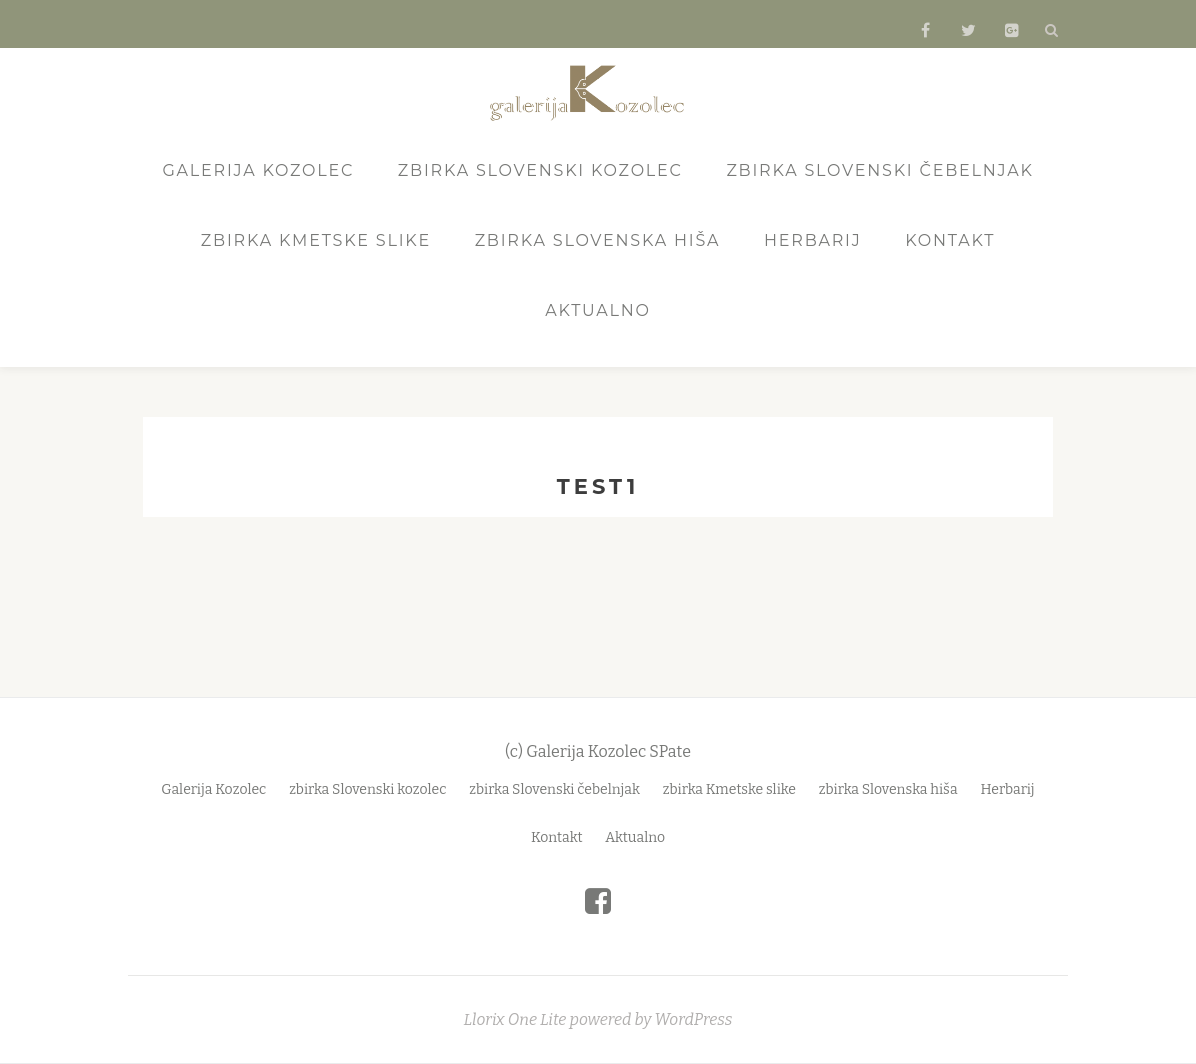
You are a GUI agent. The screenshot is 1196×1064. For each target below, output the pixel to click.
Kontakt (950, 240)
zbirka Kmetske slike (316, 240)
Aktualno (597, 310)
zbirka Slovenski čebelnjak (879, 170)
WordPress (693, 1019)
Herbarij (813, 240)
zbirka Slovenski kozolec (540, 170)
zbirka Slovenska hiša (598, 240)
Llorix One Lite (517, 1019)
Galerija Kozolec (258, 170)
